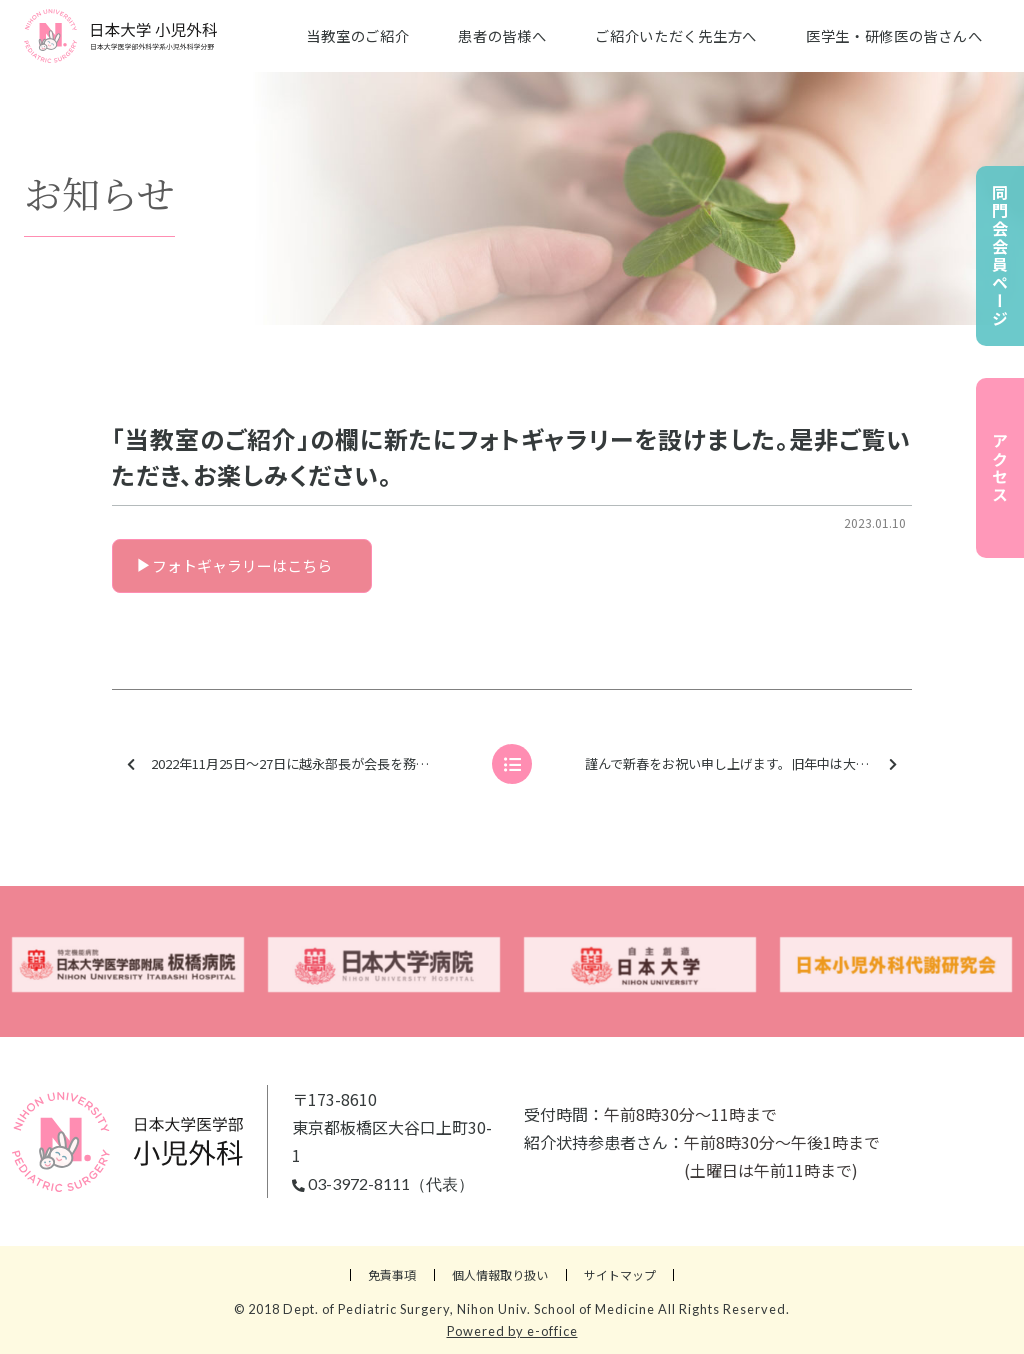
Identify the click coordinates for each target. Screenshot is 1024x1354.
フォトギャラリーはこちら (242, 565)
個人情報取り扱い (500, 1274)
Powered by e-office (512, 1331)
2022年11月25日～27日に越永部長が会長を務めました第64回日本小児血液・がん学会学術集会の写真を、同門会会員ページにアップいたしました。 (301, 764)
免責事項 (392, 1274)
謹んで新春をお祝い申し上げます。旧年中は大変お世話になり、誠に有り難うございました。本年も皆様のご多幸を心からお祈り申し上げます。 (747, 764)
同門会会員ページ (1000, 256)
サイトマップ (620, 1274)
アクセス (1000, 468)
